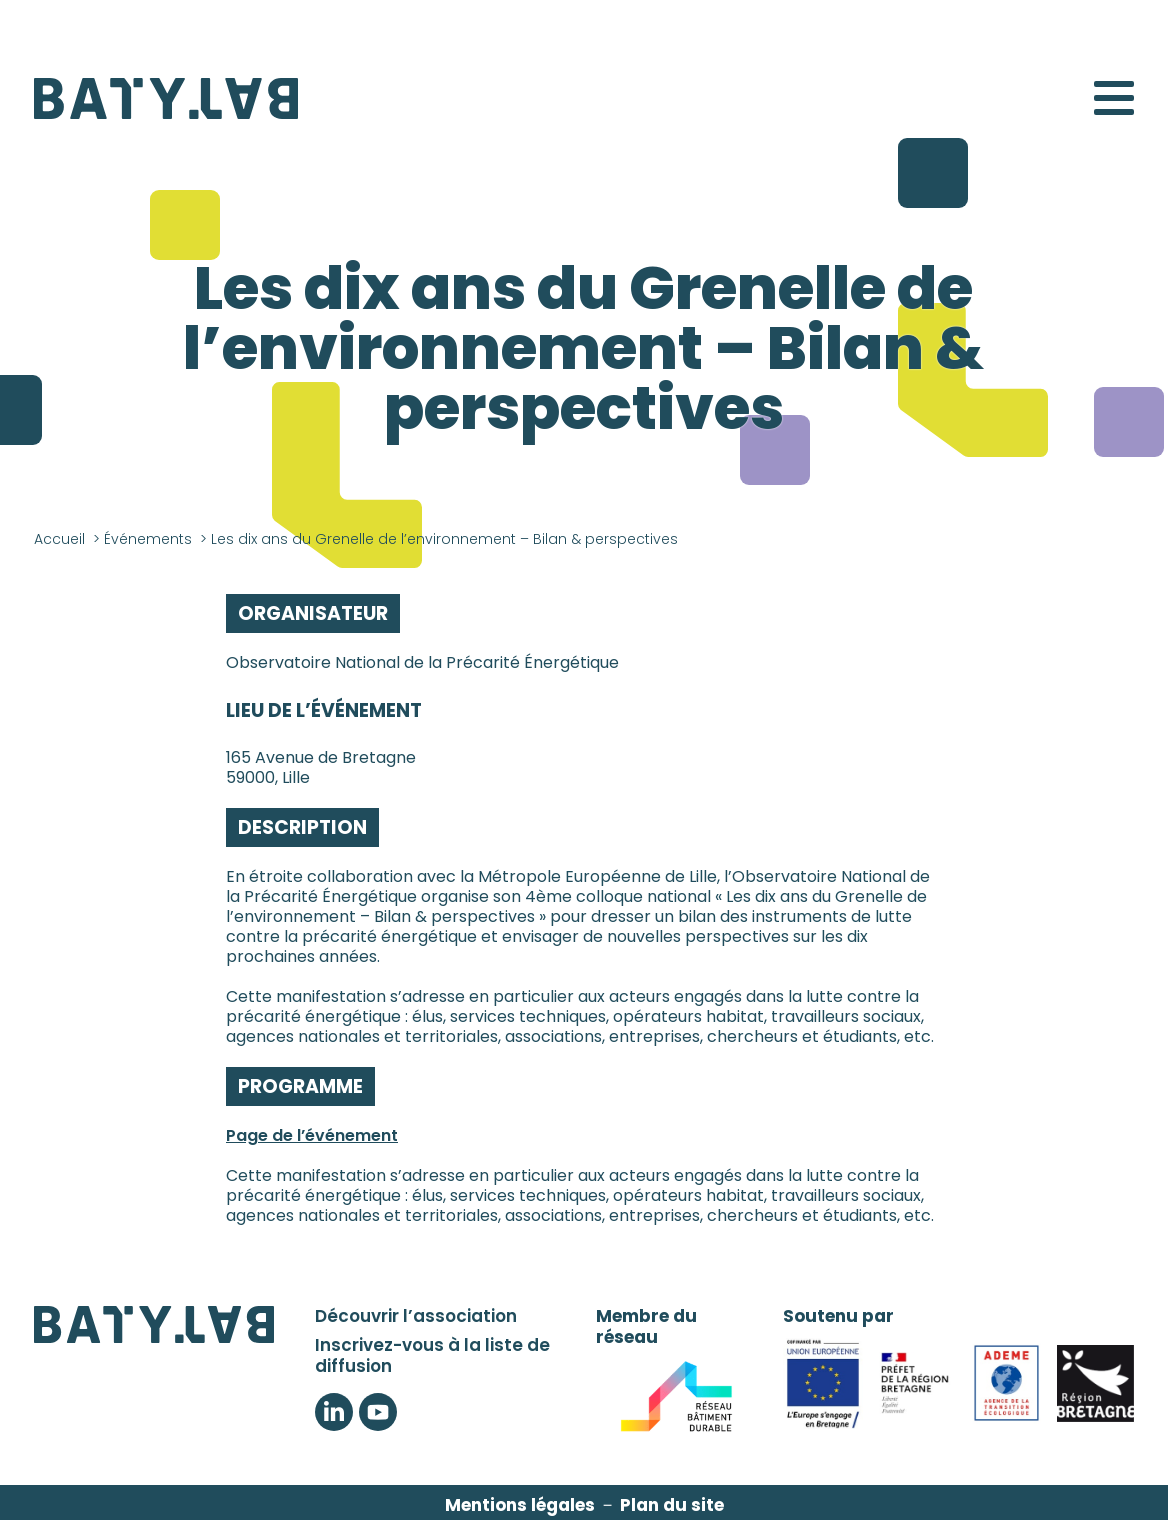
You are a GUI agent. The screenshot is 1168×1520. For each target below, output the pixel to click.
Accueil (59, 539)
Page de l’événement (312, 1135)
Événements (148, 539)
